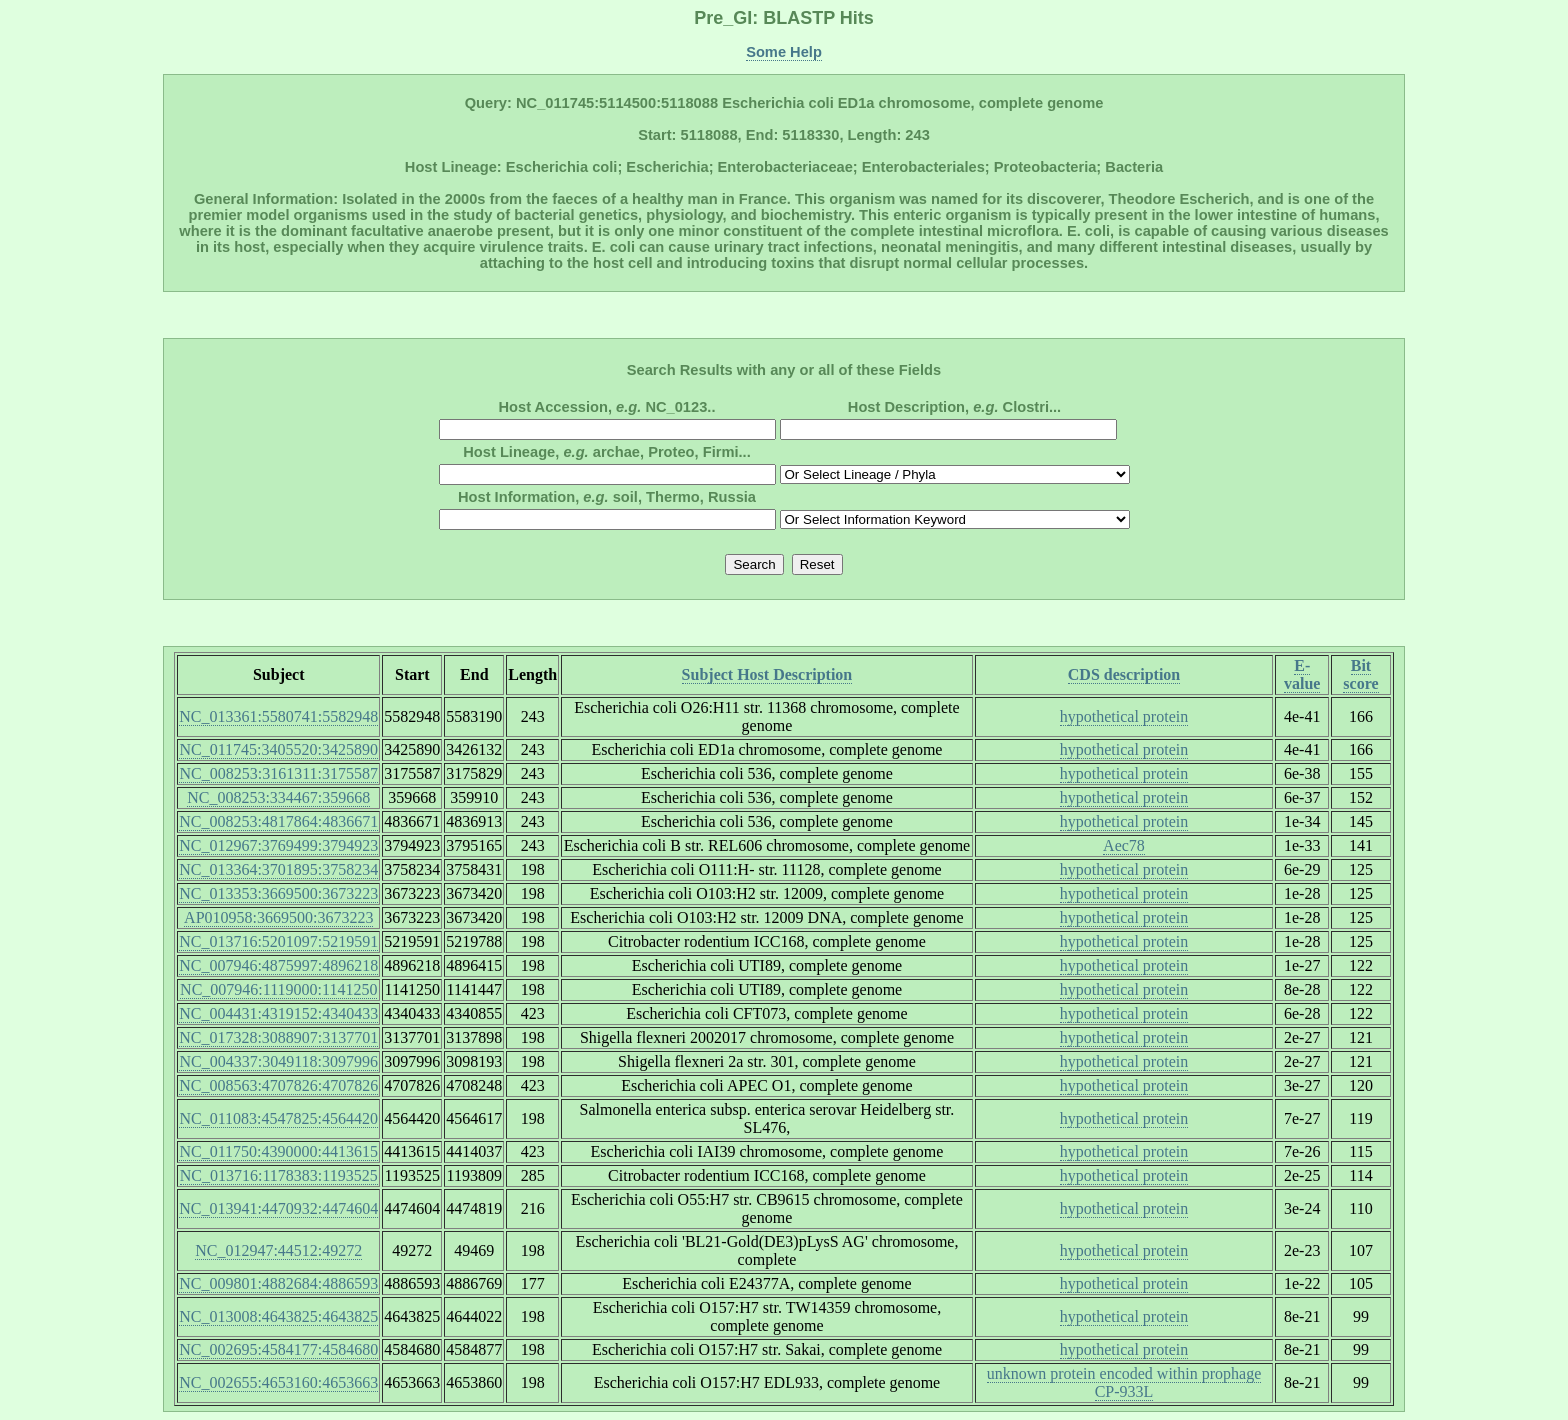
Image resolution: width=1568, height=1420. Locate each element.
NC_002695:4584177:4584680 (278, 1349)
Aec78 (1124, 845)
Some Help (784, 52)
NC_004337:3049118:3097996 (278, 1061)
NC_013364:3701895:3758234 (278, 869)
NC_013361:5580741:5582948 (278, 716)
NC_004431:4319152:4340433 (278, 1013)
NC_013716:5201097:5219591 (278, 941)
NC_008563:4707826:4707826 (278, 1085)
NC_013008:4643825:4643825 (278, 1316)
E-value (1302, 674)
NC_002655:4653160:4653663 (278, 1382)
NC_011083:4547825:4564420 (278, 1118)
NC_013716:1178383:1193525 (279, 1175)
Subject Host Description (767, 674)
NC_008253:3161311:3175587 (278, 773)
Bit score (1360, 674)
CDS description (1124, 674)
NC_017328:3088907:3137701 (278, 1037)
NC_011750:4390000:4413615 (278, 1151)
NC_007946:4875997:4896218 (278, 965)
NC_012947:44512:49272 (278, 1250)
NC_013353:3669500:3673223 (278, 893)
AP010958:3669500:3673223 (278, 917)
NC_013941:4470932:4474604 (278, 1208)
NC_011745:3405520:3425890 (278, 749)
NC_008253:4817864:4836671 (278, 821)
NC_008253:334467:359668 (278, 797)
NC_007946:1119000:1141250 (278, 989)
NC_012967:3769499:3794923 (278, 845)
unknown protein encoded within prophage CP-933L (1124, 1382)
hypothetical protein (1124, 716)
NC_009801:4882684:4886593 (278, 1283)
